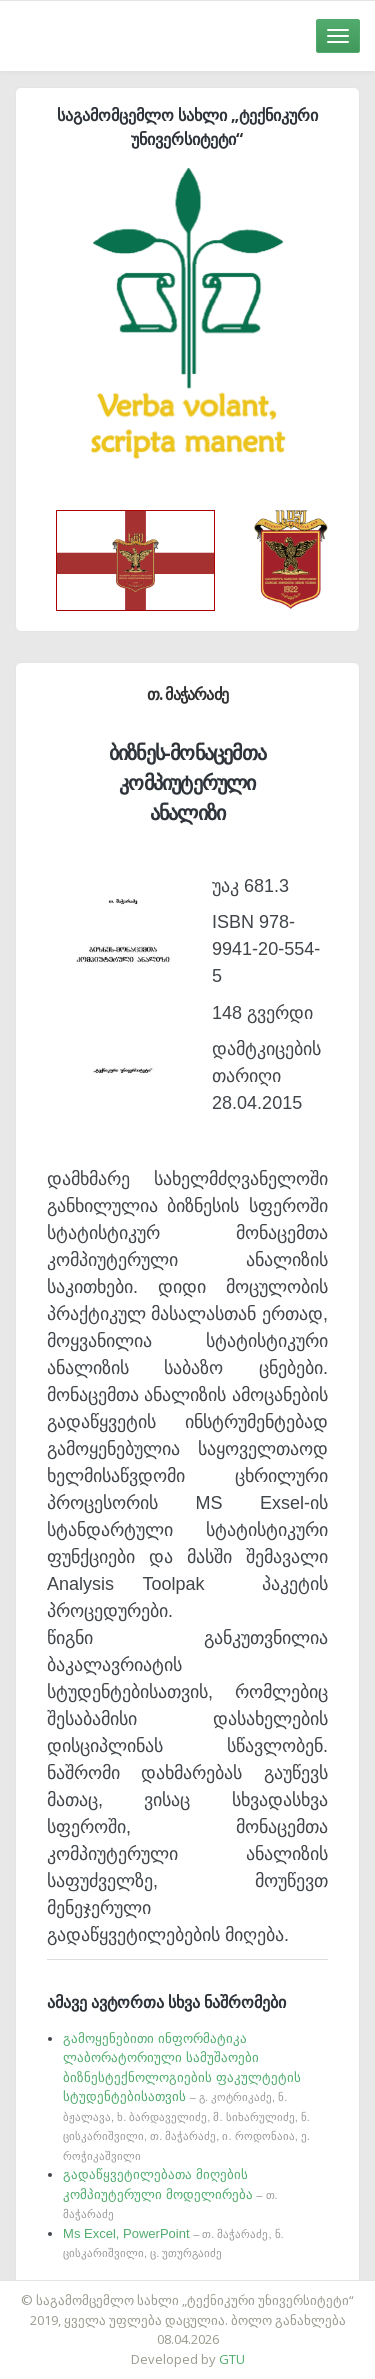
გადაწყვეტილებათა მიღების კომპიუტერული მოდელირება (170, 2193)
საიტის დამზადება (247, 2290)
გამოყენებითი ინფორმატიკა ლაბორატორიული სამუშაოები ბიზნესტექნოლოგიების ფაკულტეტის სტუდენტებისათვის (186, 2096)
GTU (232, 2359)
